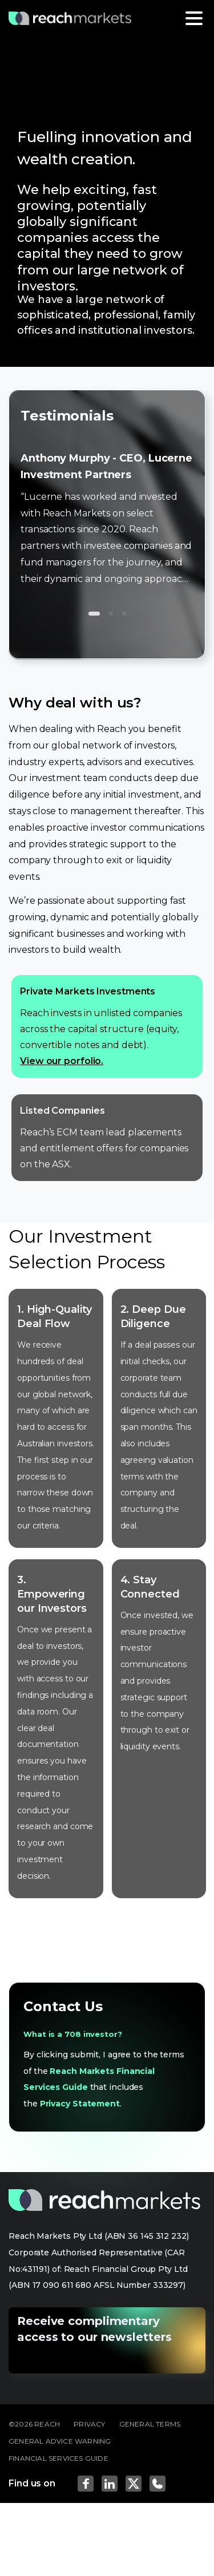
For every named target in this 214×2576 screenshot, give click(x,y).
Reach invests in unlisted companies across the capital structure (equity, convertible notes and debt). (107, 1026)
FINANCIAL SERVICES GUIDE (58, 2458)
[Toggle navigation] (194, 18)
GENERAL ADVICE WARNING (60, 2441)
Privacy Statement (80, 2103)
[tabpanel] (107, 77)
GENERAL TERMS (150, 2424)
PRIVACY (89, 2424)
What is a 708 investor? (72, 2034)
